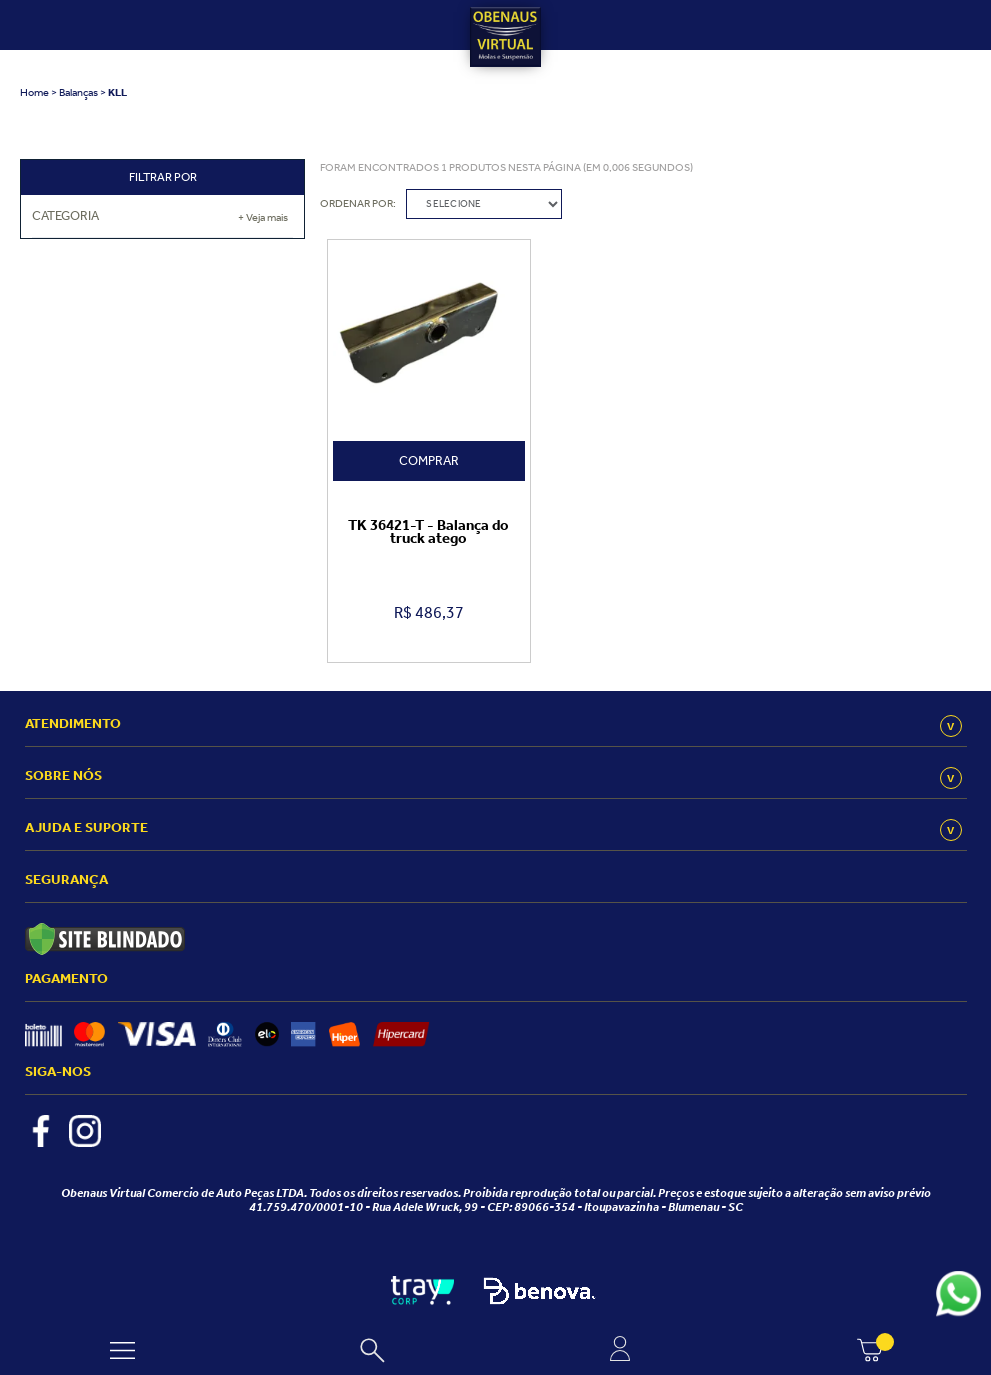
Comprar (429, 460)
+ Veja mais (263, 217)
